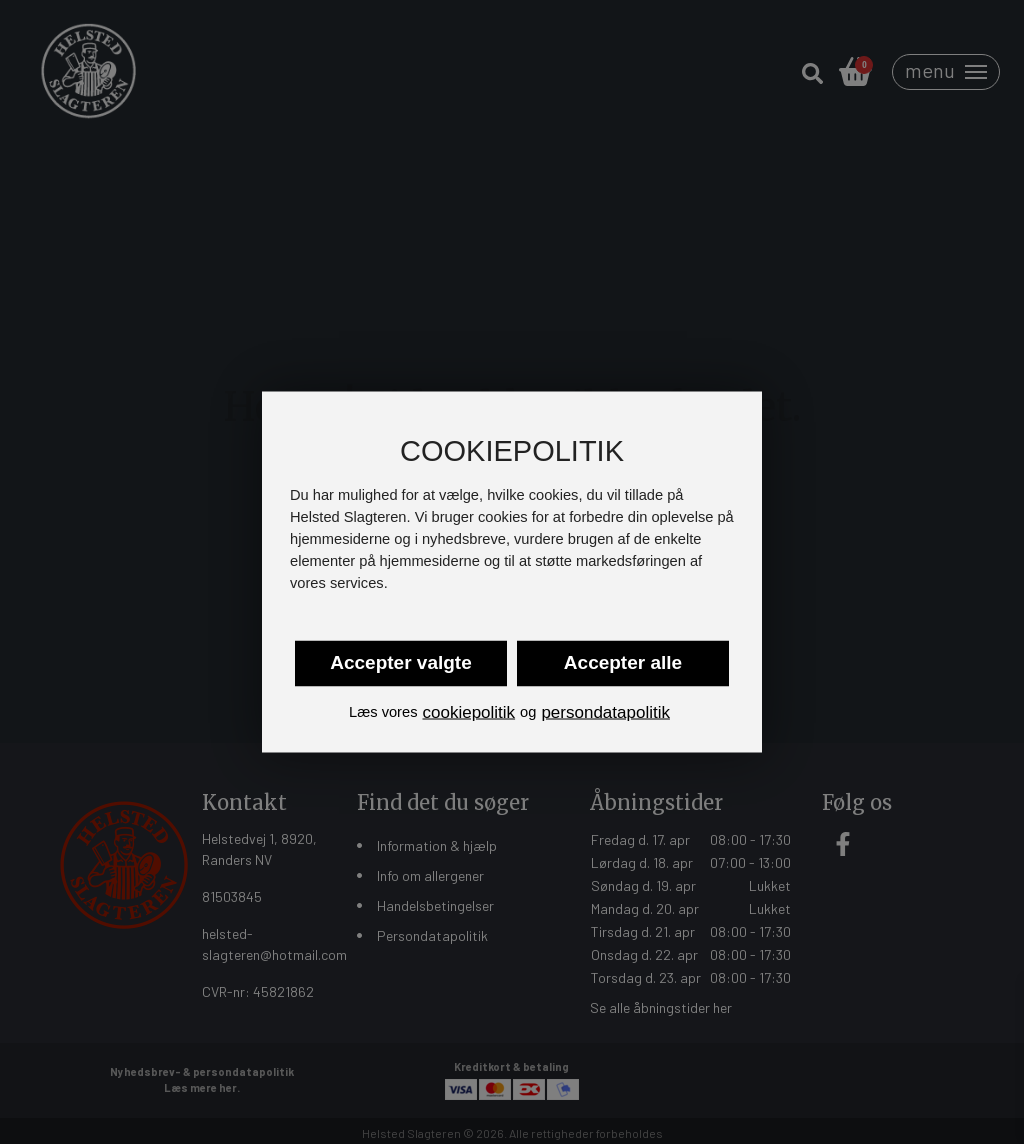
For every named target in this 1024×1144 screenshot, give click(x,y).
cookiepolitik (468, 711)
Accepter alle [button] (623, 661)
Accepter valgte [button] (401, 661)
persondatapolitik (605, 711)
